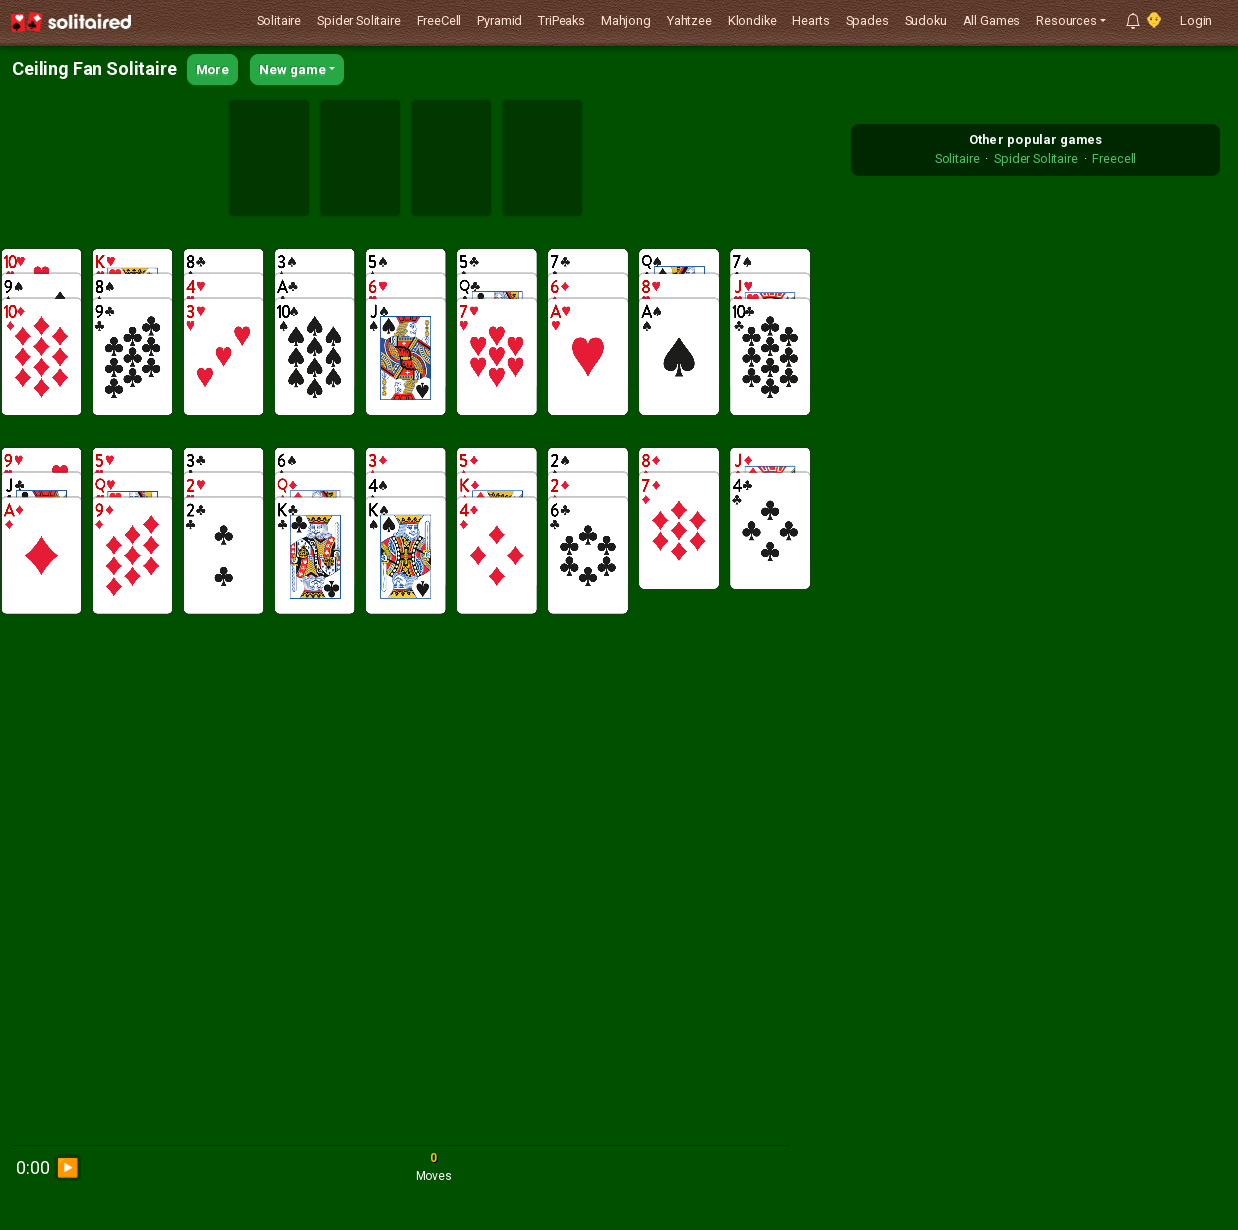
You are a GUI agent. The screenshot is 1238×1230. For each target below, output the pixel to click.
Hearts (810, 20)
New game (292, 69)
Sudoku (926, 20)
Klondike (752, 20)
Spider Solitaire (358, 20)
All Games (992, 20)
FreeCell (439, 20)
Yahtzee (689, 20)
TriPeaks (561, 20)
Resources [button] (1066, 20)
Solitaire (279, 20)
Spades (867, 20)
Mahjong (626, 20)
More (212, 69)
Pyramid (499, 20)
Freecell (1114, 158)
